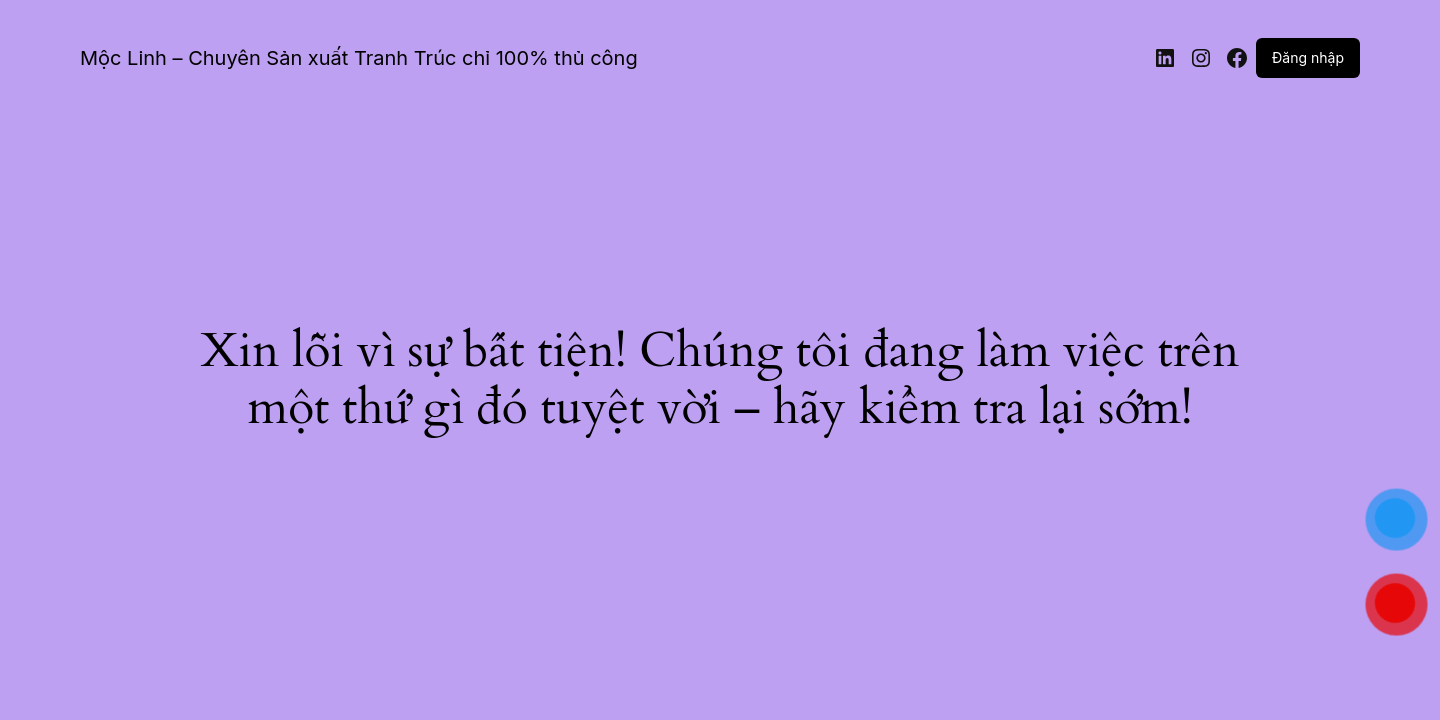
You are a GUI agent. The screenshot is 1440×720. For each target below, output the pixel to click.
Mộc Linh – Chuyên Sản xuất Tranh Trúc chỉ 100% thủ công (359, 58)
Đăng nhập (1308, 57)
